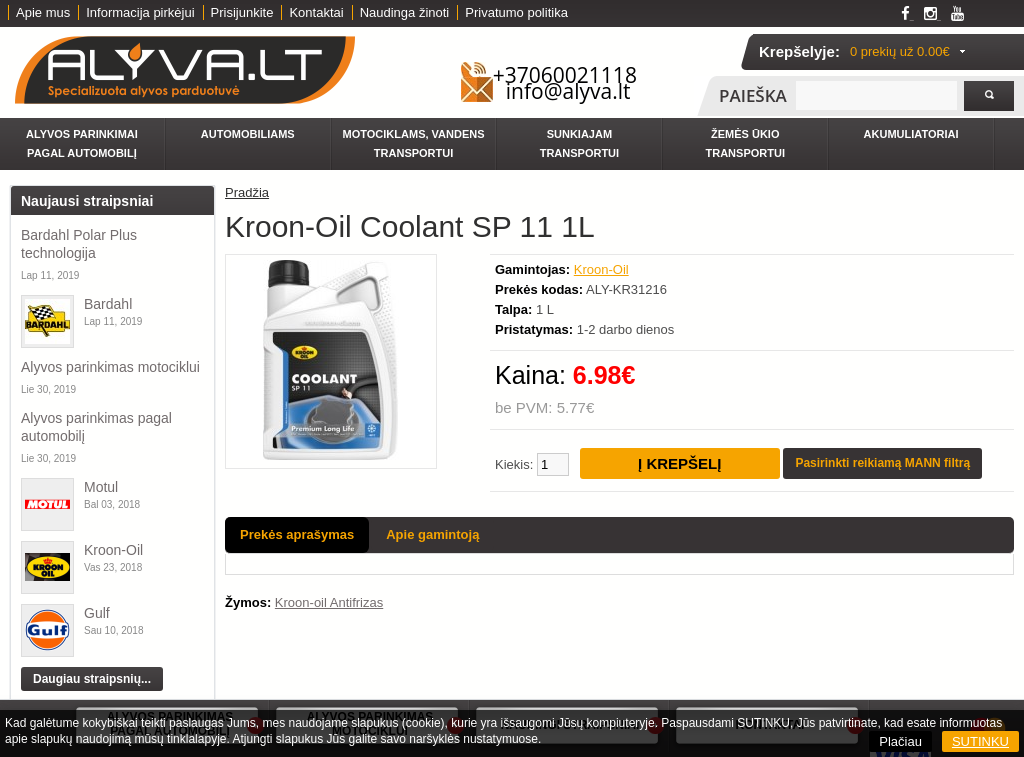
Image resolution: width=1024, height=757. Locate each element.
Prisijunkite (242, 12)
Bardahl (108, 304)
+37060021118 (565, 75)
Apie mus (43, 12)
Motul (101, 487)
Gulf (97, 613)
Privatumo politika (516, 12)
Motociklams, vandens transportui (414, 143)
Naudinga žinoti (405, 12)
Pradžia (247, 192)
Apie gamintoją (432, 534)
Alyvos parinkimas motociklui (110, 367)
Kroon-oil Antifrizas (329, 602)
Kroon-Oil (113, 550)
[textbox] (876, 95)
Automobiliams (248, 134)
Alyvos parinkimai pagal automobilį (82, 143)
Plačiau (900, 741)
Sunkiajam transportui (579, 143)
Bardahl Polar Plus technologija (79, 244)
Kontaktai (316, 12)
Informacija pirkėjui (140, 12)
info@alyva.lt (568, 91)
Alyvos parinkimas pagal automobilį (96, 427)
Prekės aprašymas (297, 534)
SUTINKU (980, 741)
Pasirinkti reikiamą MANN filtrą (882, 463)
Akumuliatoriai (911, 134)
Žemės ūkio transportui (745, 143)
